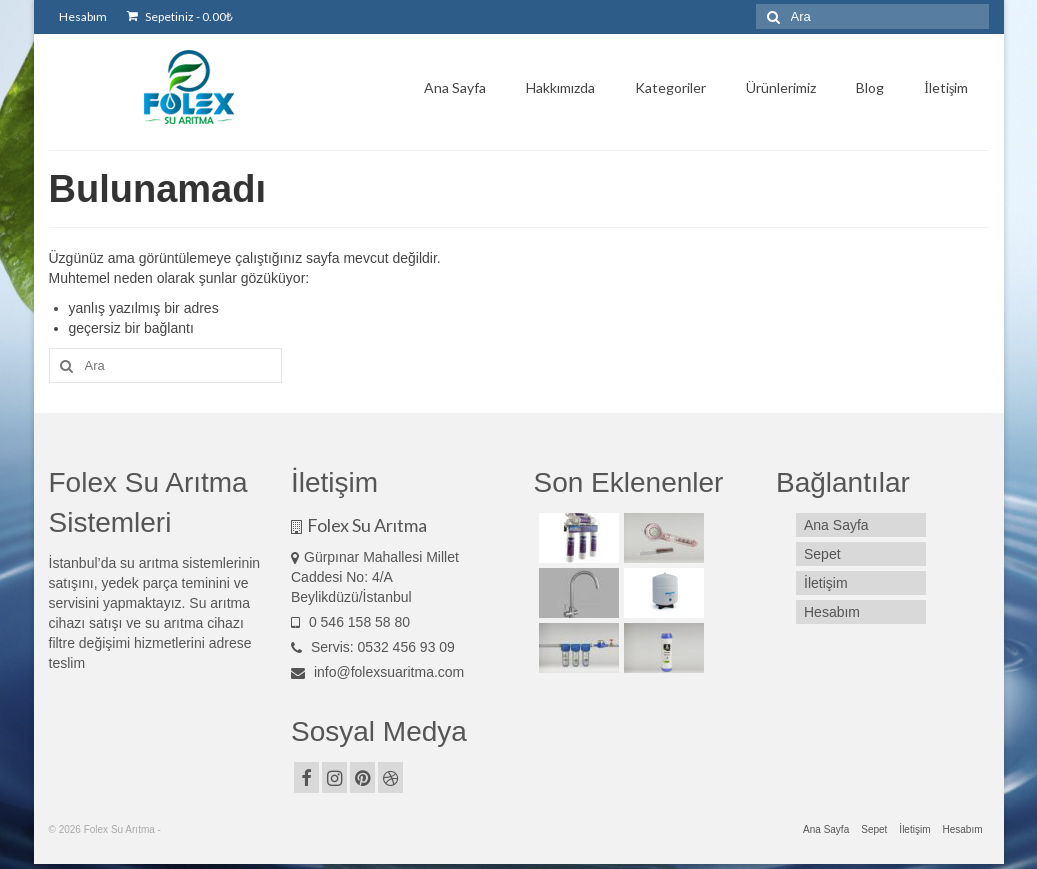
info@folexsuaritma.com (377, 672)
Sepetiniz (180, 16)
